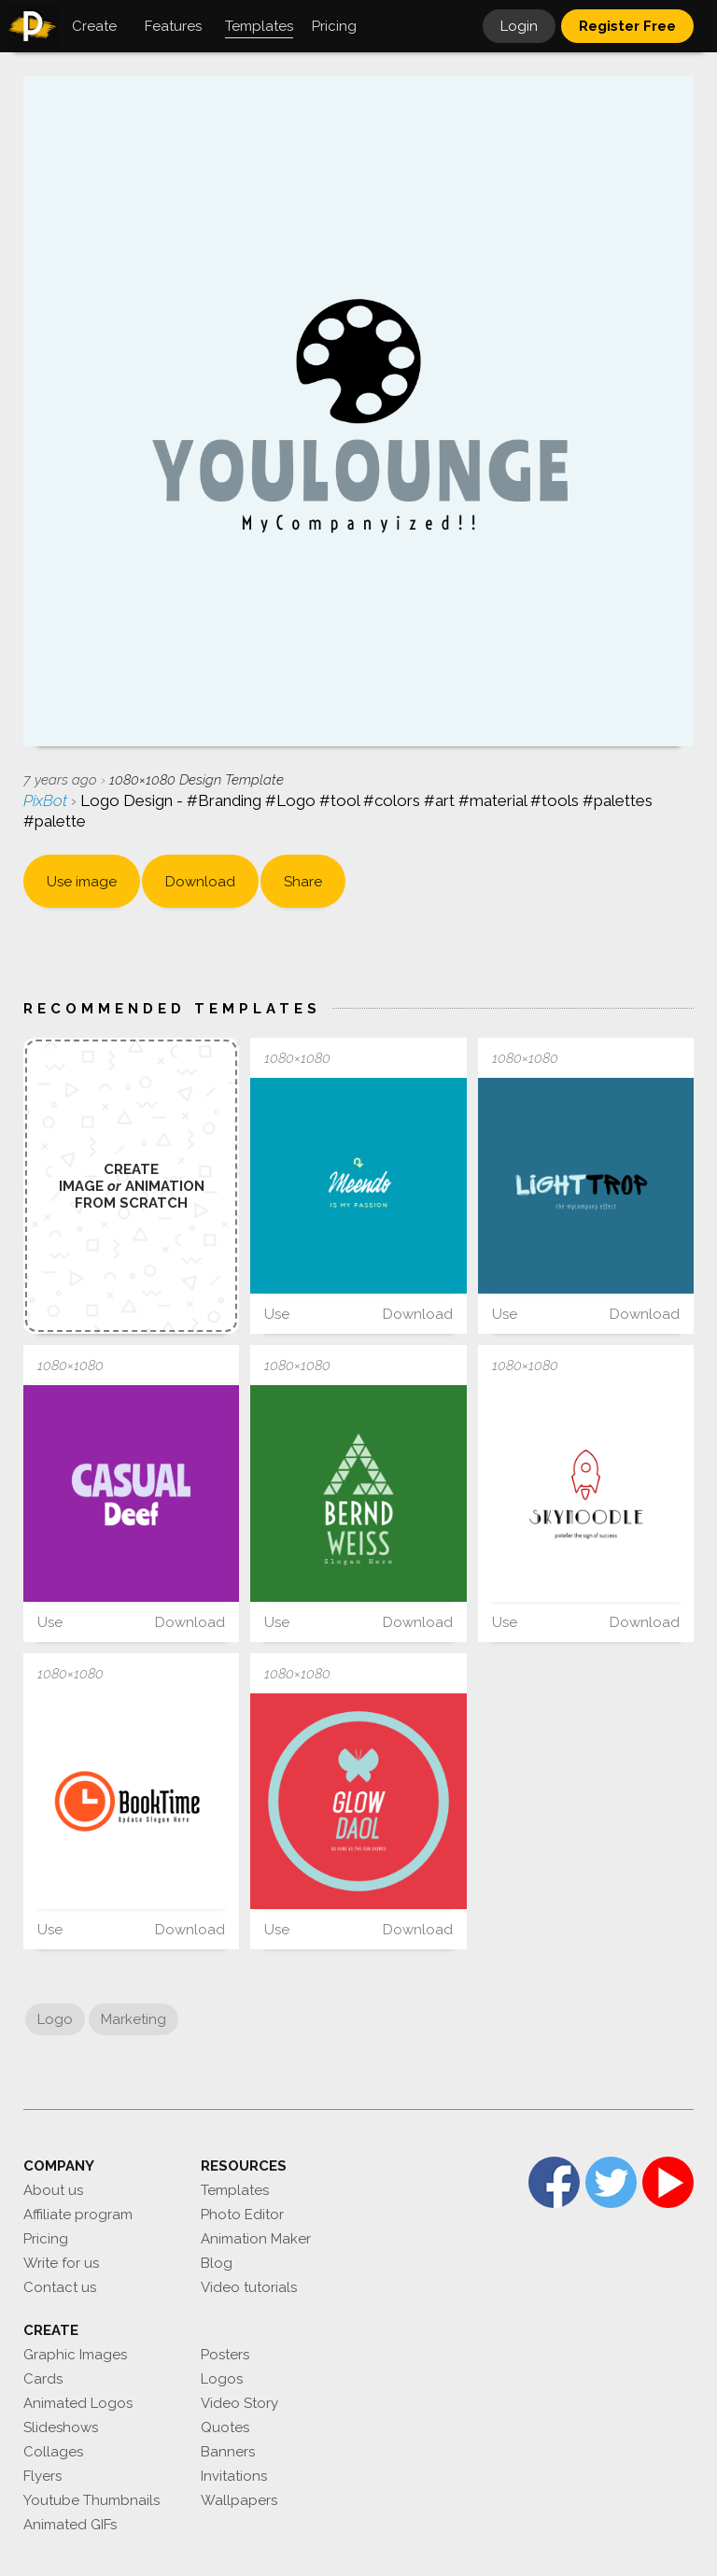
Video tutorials (249, 2287)
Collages (53, 2451)
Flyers (42, 2476)
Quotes (225, 2427)
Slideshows (60, 2427)
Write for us (61, 2263)
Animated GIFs (70, 2524)
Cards (43, 2379)
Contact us (59, 2287)
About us (53, 2190)
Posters (225, 2354)
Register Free (627, 26)
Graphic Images (75, 2354)
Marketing (133, 2019)
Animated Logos (78, 2403)
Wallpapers (239, 2500)
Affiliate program (78, 2214)
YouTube (668, 2182)
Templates (235, 2190)
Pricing (45, 2238)
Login (519, 26)
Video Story (239, 2403)
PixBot (47, 800)
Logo (55, 2019)
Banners (228, 2451)
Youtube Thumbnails (91, 2500)
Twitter (611, 2182)
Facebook (554, 2182)
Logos (222, 2379)
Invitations (234, 2476)
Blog (216, 2263)
